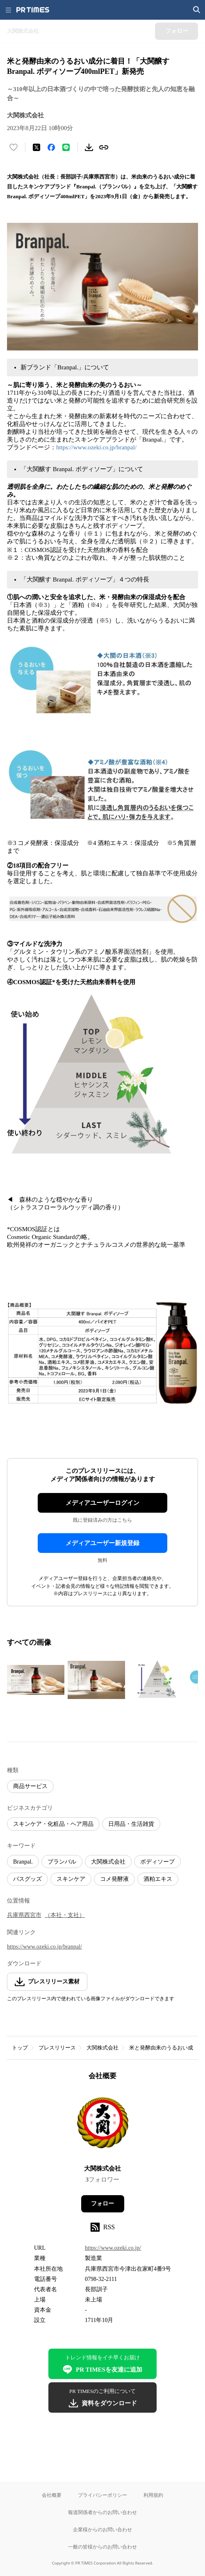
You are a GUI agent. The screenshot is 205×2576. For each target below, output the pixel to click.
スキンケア (71, 1879)
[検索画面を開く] (197, 10)
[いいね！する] (13, 147)
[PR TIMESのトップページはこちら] (32, 10)
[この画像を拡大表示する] (35, 1679)
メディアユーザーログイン (102, 1503)
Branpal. (23, 1862)
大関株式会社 (108, 1862)
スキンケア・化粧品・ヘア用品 (53, 1824)
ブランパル (62, 1862)
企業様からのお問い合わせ (102, 2529)
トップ (20, 2048)
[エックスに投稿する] (36, 147)
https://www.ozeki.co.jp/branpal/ (96, 447)
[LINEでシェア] (66, 147)
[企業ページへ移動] (102, 2125)
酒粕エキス (158, 1879)
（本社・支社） (65, 1915)
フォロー (102, 2203)
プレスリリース (57, 2048)
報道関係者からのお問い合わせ (102, 2512)
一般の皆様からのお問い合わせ (102, 2546)
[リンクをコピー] (103, 147)
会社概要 (51, 2494)
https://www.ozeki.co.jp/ (113, 2248)
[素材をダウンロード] (89, 147)
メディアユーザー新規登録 (102, 1543)
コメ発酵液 (114, 1879)
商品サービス (30, 1786)
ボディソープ (157, 1862)
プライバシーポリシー (102, 2494)
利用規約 (153, 2494)
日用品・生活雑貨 (131, 1824)
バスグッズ (27, 1879)
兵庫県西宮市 (24, 1915)
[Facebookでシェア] (51, 147)
